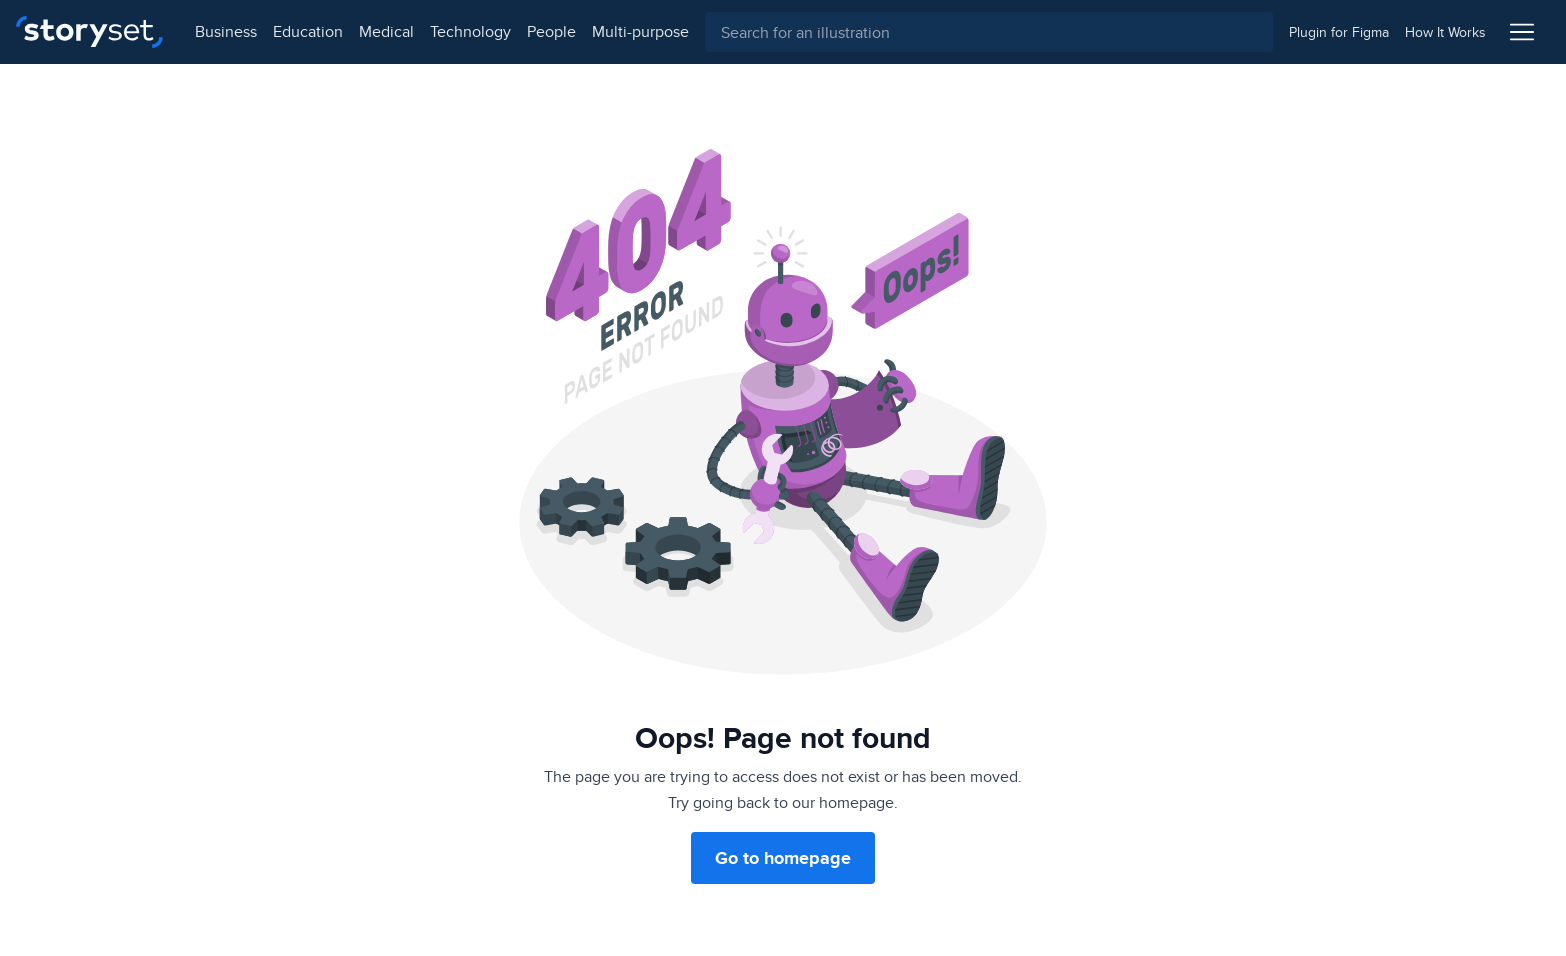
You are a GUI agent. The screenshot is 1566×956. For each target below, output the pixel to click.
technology (470, 31)
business (226, 31)
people (551, 31)
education (308, 31)
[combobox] (989, 32)
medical (386, 31)
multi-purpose (640, 31)
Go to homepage (783, 858)
